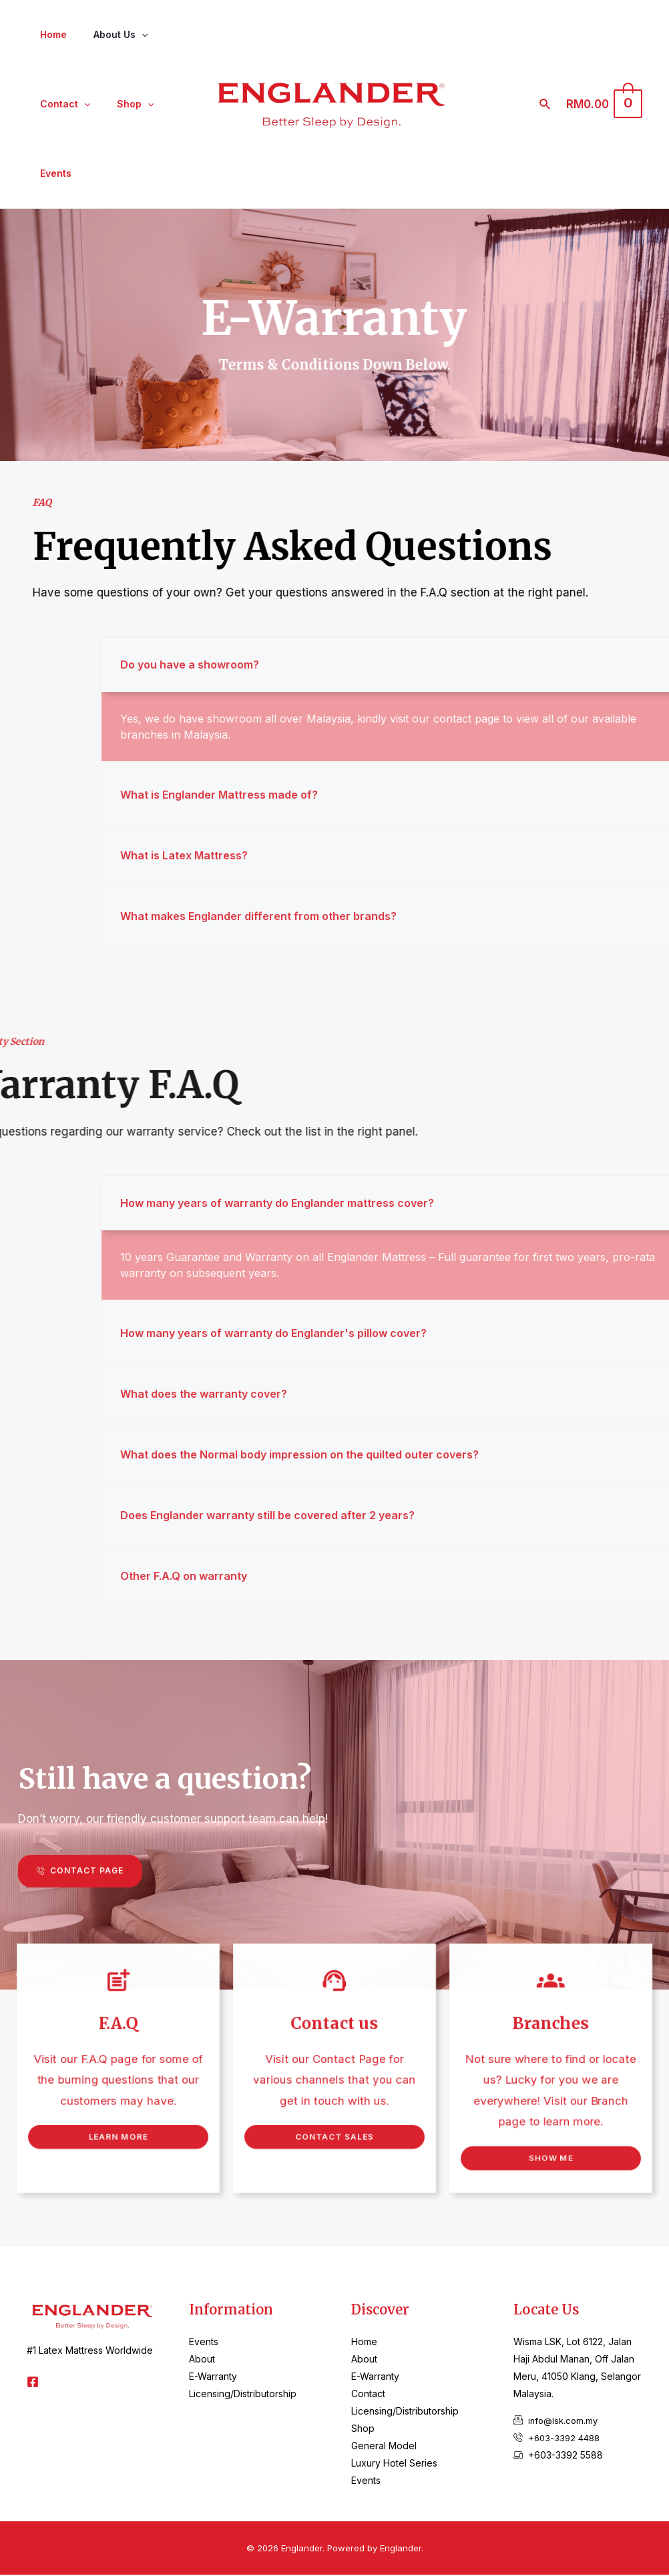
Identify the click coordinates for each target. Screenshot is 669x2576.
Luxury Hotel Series (394, 2464)
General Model (384, 2447)
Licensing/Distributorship (242, 2395)
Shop (123, 104)
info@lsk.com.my (565, 2421)
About (202, 2360)
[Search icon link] (553, 104)
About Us (108, 34)
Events (51, 173)
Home (49, 34)
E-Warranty (213, 2377)
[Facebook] (33, 2383)
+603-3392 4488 (566, 2439)
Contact (61, 104)
